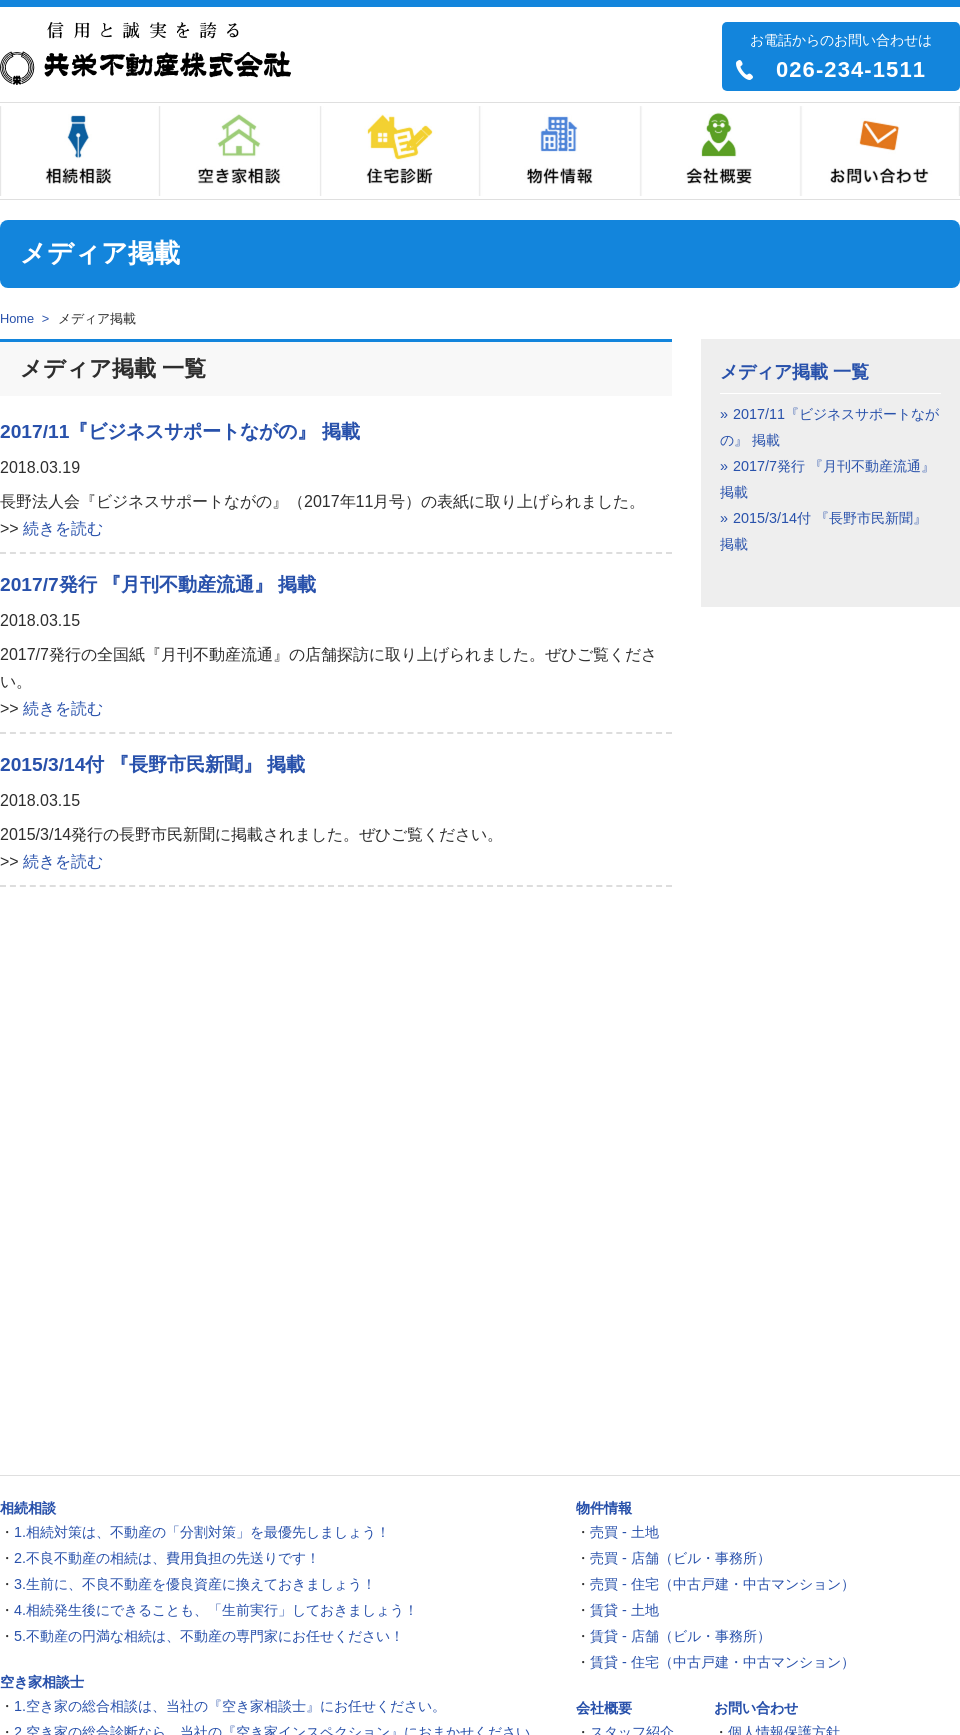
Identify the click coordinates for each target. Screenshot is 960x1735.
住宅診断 (400, 151)
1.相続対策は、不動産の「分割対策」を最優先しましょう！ (202, 1532)
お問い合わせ (880, 151)
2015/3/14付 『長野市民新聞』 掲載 (152, 764)
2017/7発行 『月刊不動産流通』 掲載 (158, 584)
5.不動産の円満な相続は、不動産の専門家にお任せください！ (209, 1636)
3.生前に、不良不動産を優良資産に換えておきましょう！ (195, 1584)
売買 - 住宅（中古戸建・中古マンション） (722, 1584)
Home (17, 318)
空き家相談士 (240, 151)
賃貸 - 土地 (624, 1610)
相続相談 (80, 151)
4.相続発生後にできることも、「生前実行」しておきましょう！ (216, 1610)
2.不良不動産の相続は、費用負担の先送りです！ (167, 1558)
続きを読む (63, 528)
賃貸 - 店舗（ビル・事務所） (680, 1636)
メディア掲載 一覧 (794, 372)
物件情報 (560, 151)
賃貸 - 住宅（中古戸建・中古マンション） (722, 1662)
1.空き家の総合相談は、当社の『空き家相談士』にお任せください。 (230, 1706)
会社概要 (720, 151)
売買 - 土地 (624, 1532)
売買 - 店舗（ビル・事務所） (680, 1558)
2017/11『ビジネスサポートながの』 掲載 (180, 431)
